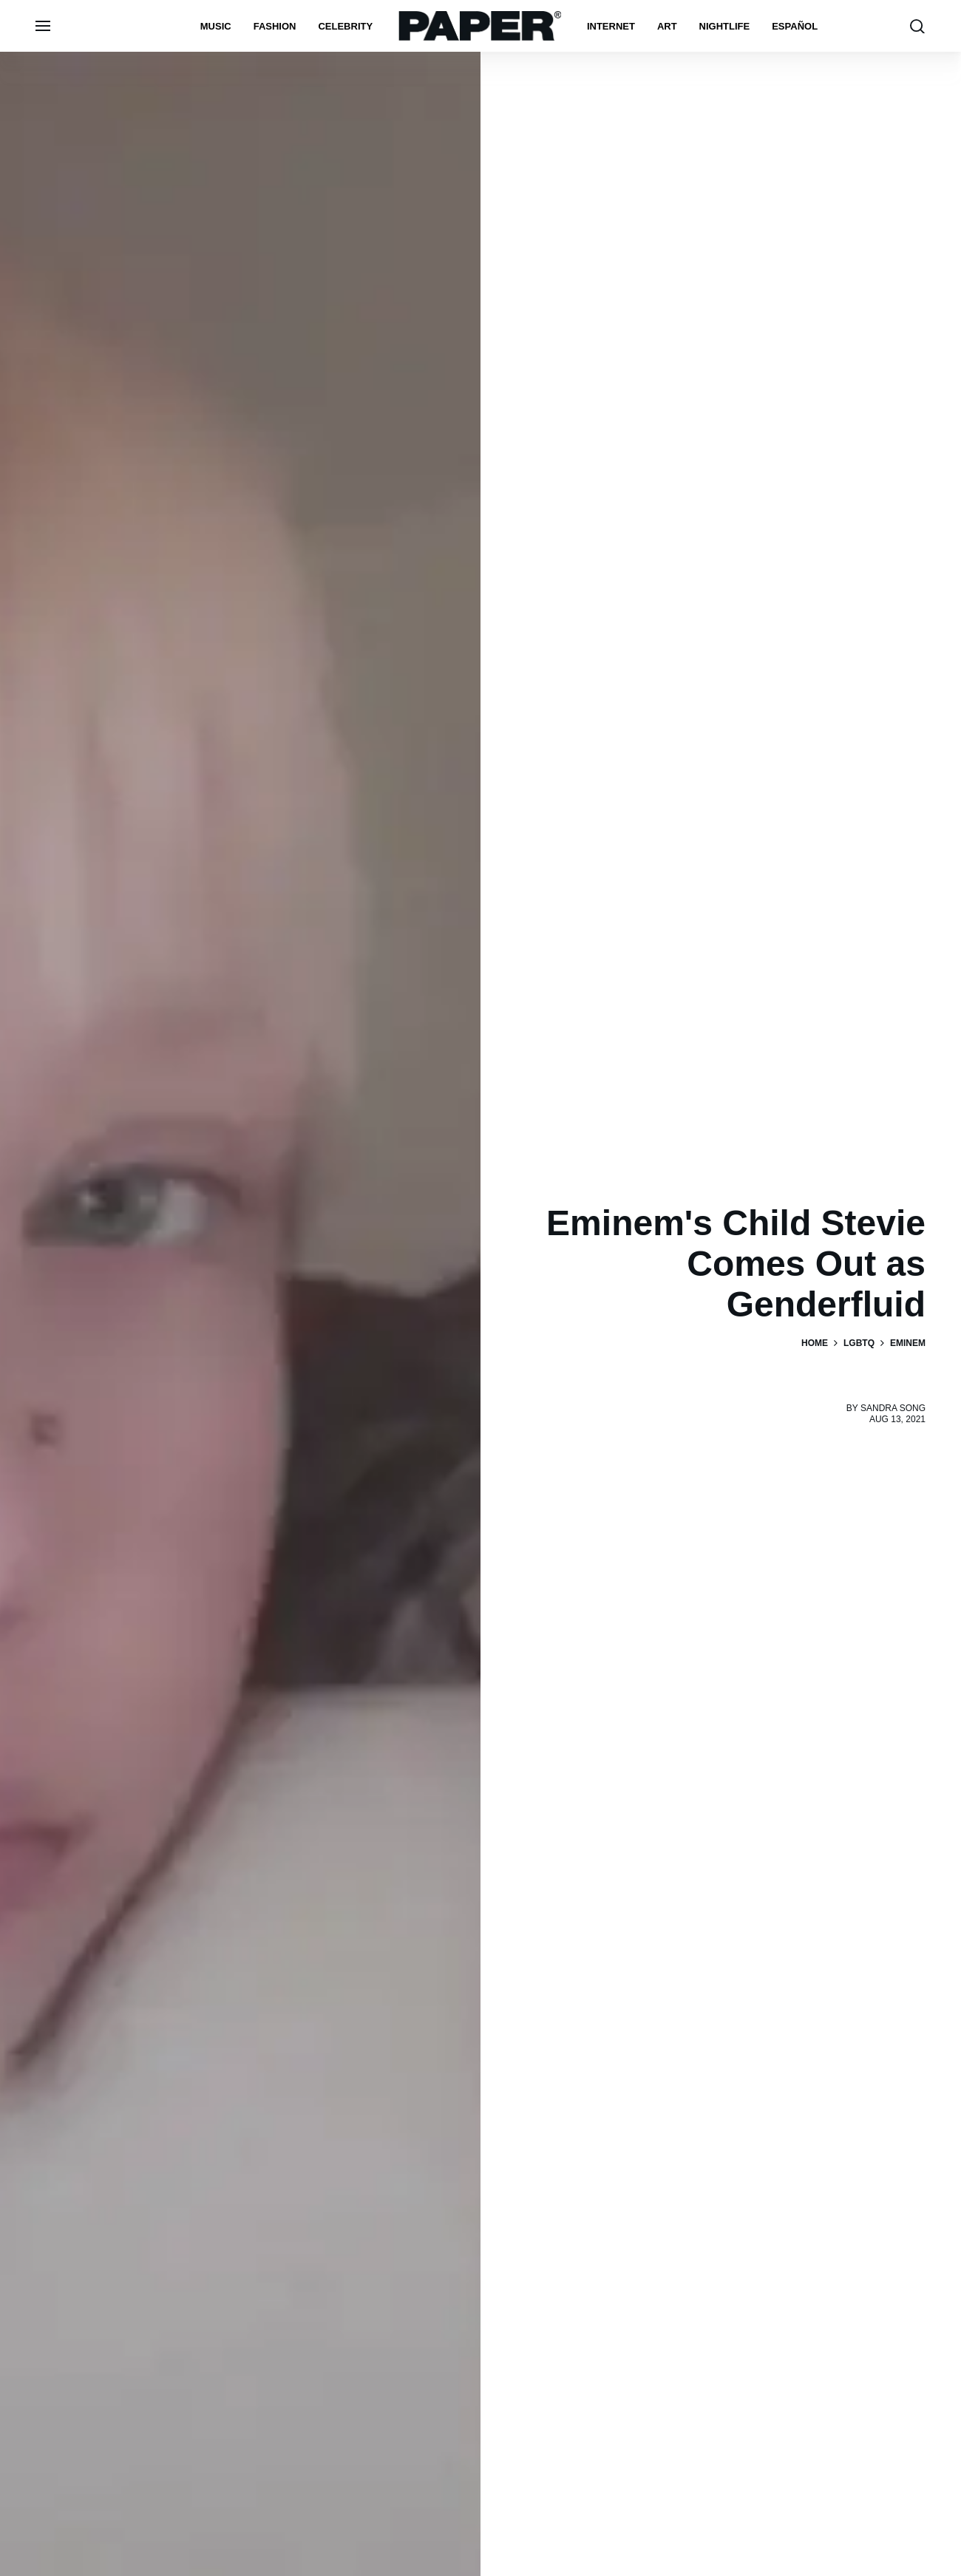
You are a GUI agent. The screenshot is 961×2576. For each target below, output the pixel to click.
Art (667, 26)
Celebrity (345, 26)
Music (215, 26)
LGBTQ (859, 1343)
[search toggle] (917, 26)
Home (814, 1343)
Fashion (275, 26)
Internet (611, 26)
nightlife (724, 26)
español (795, 26)
